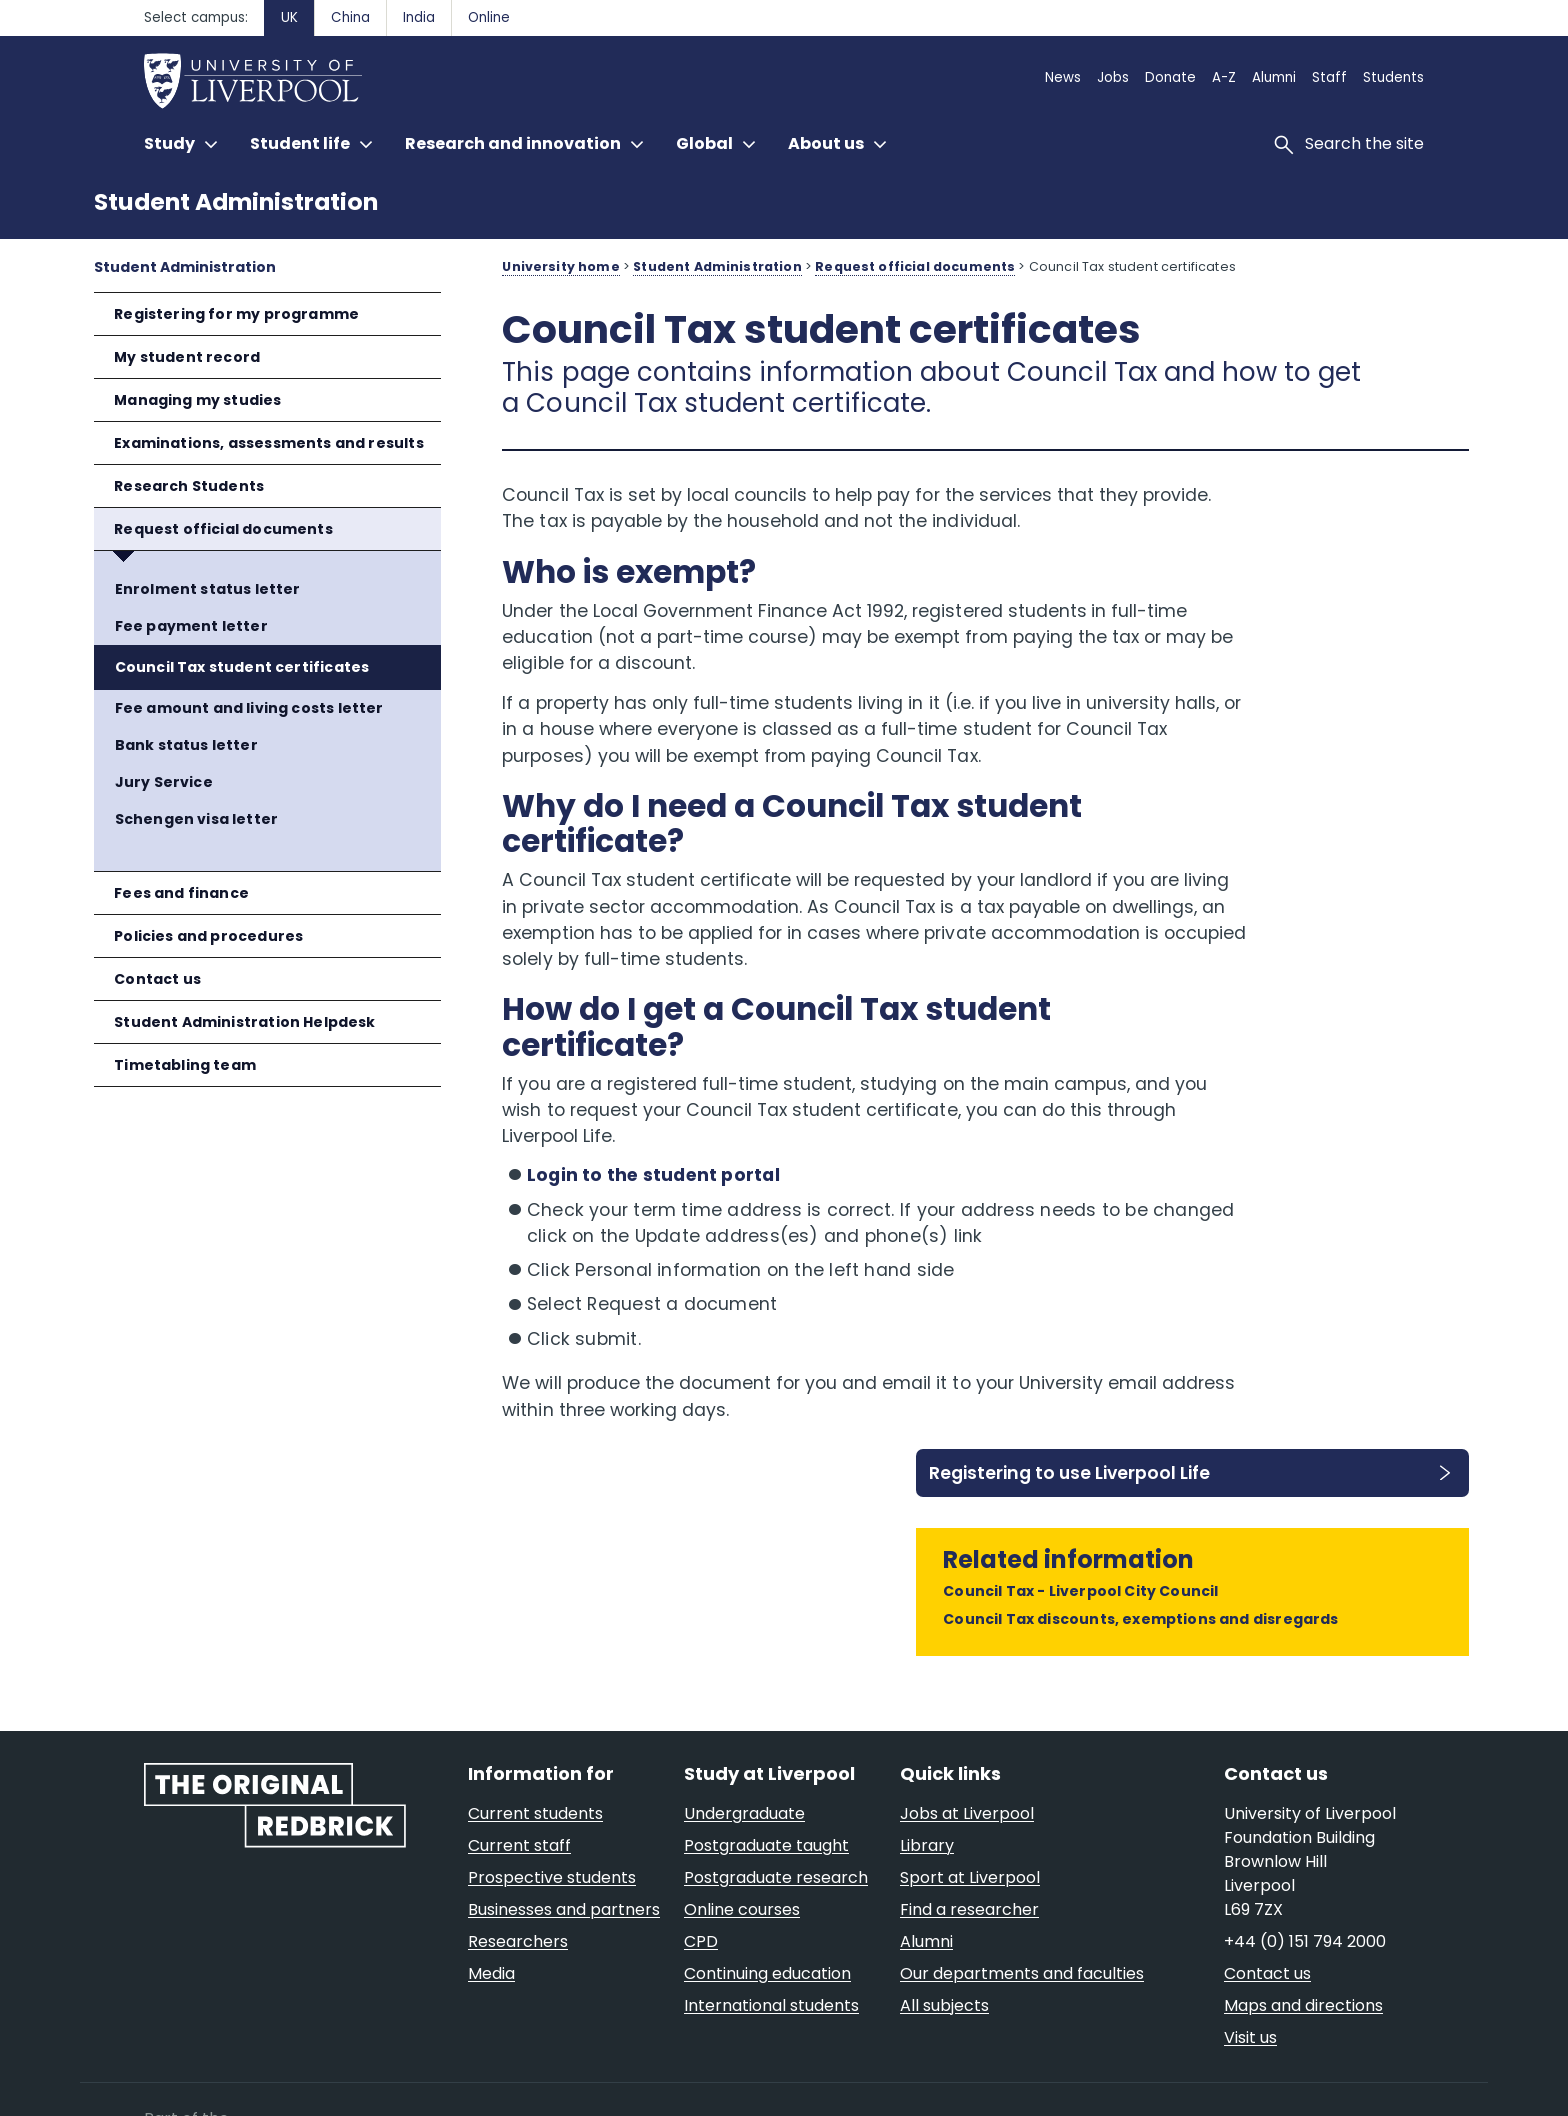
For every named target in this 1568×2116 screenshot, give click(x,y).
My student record (187, 357)
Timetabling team (185, 1065)
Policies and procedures (208, 936)
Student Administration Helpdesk (244, 1022)
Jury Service (164, 782)
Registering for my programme (236, 314)
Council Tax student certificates (242, 667)
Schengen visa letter (197, 819)
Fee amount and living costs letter (249, 708)
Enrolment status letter (208, 589)
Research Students (189, 486)
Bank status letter (186, 745)
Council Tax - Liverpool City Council (1312, 645)
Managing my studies (197, 400)
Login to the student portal (653, 1254)
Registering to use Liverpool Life (1297, 515)
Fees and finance (181, 893)
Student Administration (236, 201)
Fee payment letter (191, 626)
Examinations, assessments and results (268, 443)
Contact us (157, 979)
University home (560, 266)
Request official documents (223, 529)
